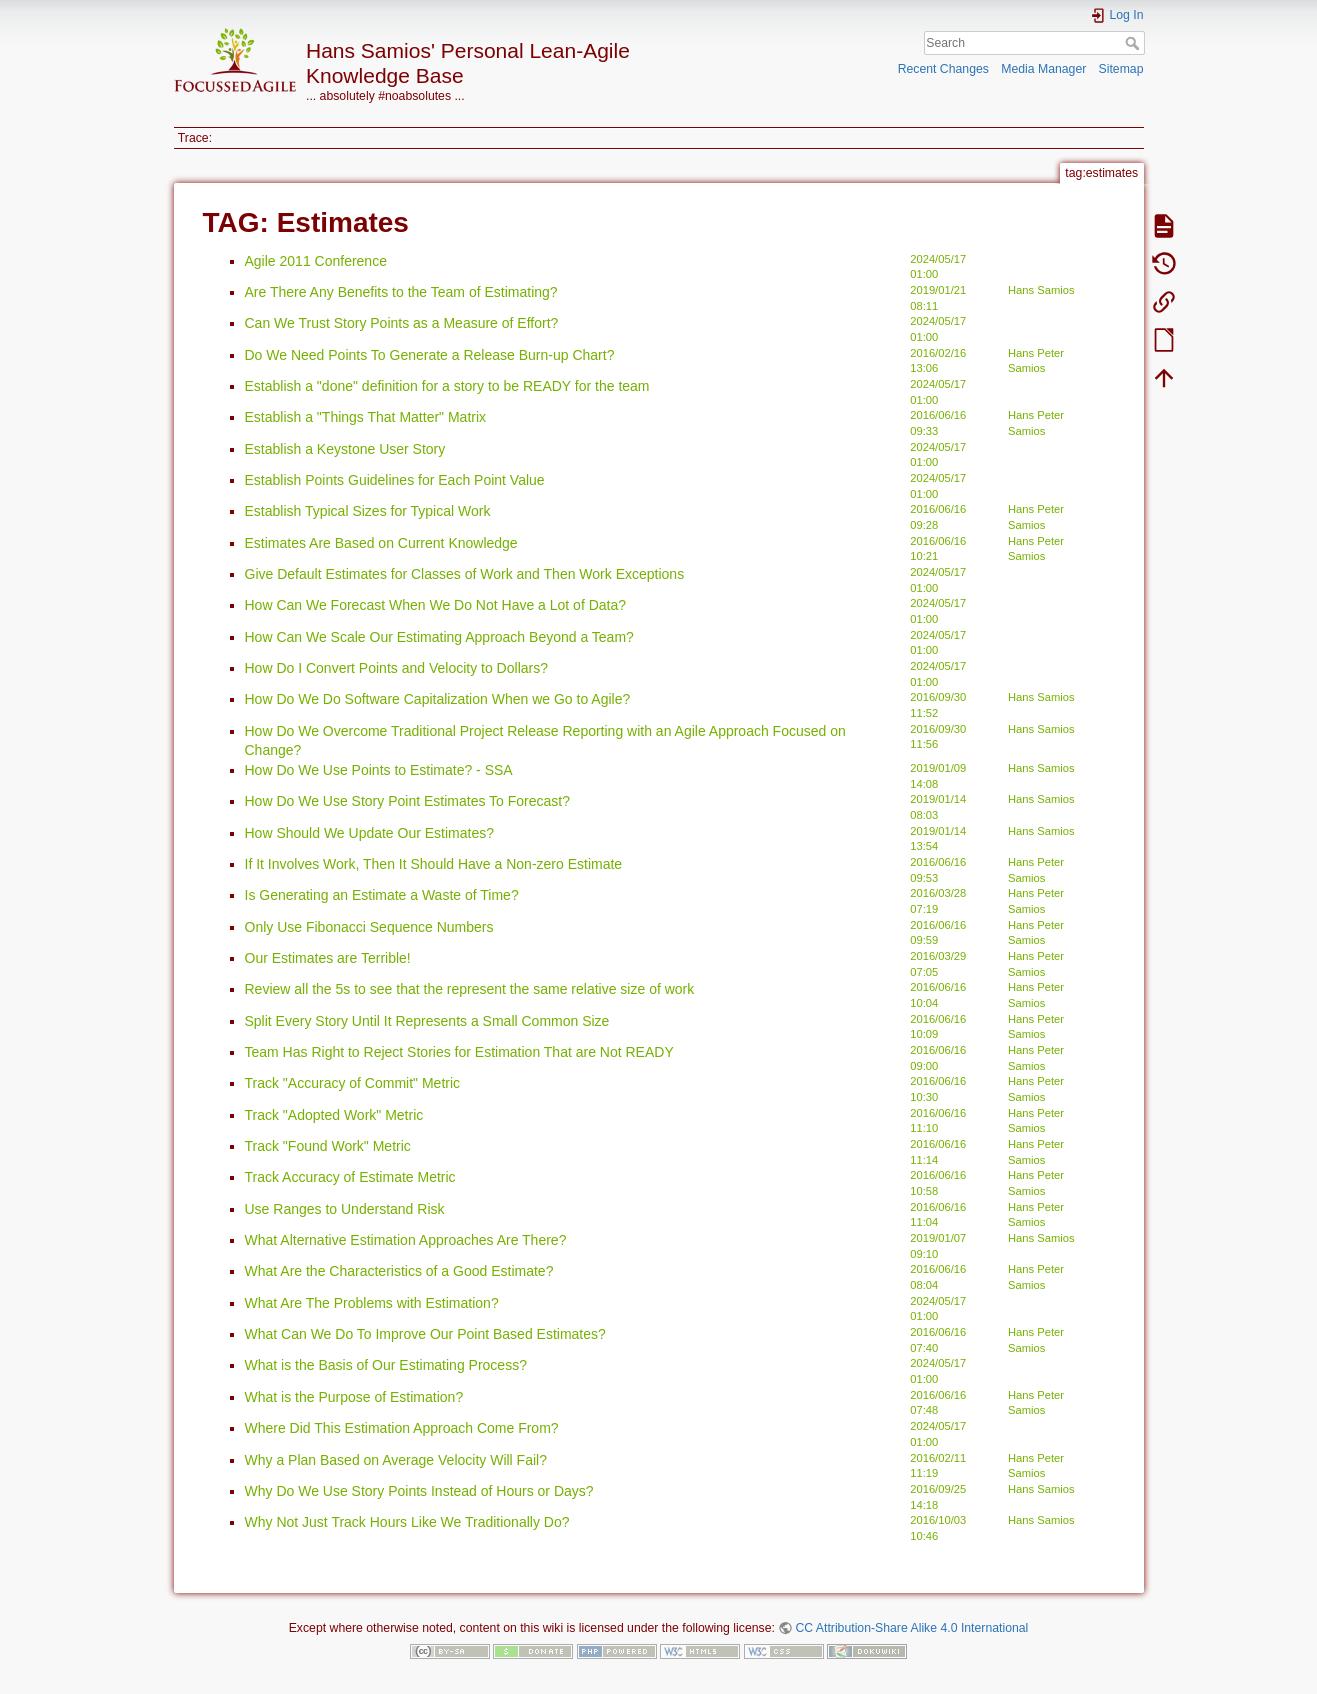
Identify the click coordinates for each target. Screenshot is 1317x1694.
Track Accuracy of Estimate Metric (350, 1177)
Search (1134, 43)
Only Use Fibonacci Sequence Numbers (369, 927)
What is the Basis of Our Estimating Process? (386, 1365)
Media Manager (1043, 69)
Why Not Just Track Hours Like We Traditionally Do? (407, 1522)
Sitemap (1121, 69)
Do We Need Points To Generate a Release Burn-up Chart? (430, 355)
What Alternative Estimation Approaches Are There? (406, 1240)
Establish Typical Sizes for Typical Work (368, 511)
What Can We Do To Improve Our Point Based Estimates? (425, 1334)
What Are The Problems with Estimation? (372, 1303)
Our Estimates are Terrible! (328, 958)
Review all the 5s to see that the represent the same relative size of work (470, 989)
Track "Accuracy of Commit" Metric (353, 1083)
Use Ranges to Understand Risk (345, 1209)
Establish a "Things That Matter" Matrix (366, 417)
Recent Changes (943, 69)
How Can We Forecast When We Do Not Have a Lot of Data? (436, 605)
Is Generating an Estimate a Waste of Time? (382, 895)
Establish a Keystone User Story (345, 449)
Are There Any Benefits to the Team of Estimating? (401, 292)
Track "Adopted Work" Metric (334, 1115)
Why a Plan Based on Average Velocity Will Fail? (396, 1460)
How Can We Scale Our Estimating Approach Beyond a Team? (439, 637)
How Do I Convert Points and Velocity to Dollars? (396, 668)
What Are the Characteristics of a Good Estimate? (399, 1271)
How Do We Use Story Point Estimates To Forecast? (408, 801)
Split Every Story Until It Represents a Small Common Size (427, 1021)
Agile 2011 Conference (316, 261)
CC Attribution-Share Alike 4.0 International (911, 1628)
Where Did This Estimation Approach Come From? (402, 1428)
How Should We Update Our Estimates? (370, 833)
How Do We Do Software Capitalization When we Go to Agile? (438, 699)
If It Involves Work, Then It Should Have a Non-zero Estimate (434, 864)
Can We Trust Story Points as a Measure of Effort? (402, 323)
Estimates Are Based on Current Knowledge (381, 543)
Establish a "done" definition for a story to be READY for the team (447, 386)
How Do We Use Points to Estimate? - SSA (379, 770)
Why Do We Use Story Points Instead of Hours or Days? (419, 1491)
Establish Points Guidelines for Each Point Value (395, 480)
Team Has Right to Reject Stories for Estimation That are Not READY (459, 1052)
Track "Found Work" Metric (328, 1146)
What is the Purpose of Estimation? (354, 1397)
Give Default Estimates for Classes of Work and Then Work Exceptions (465, 574)
